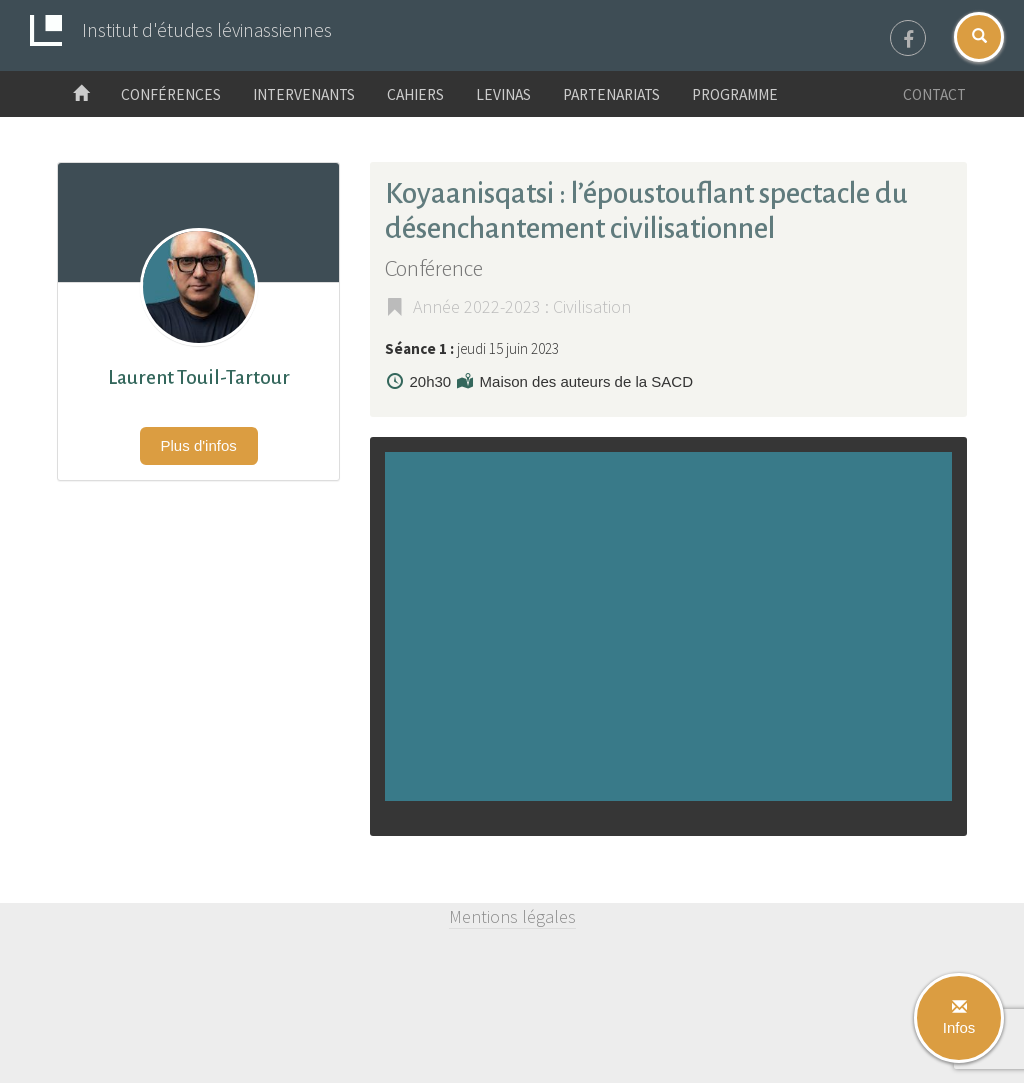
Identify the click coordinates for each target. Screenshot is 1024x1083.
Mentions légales (512, 916)
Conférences (171, 94)
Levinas (503, 94)
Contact (934, 94)
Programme (735, 94)
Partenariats (611, 94)
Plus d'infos (199, 445)
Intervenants (304, 94)
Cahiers (415, 94)
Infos (959, 1018)
